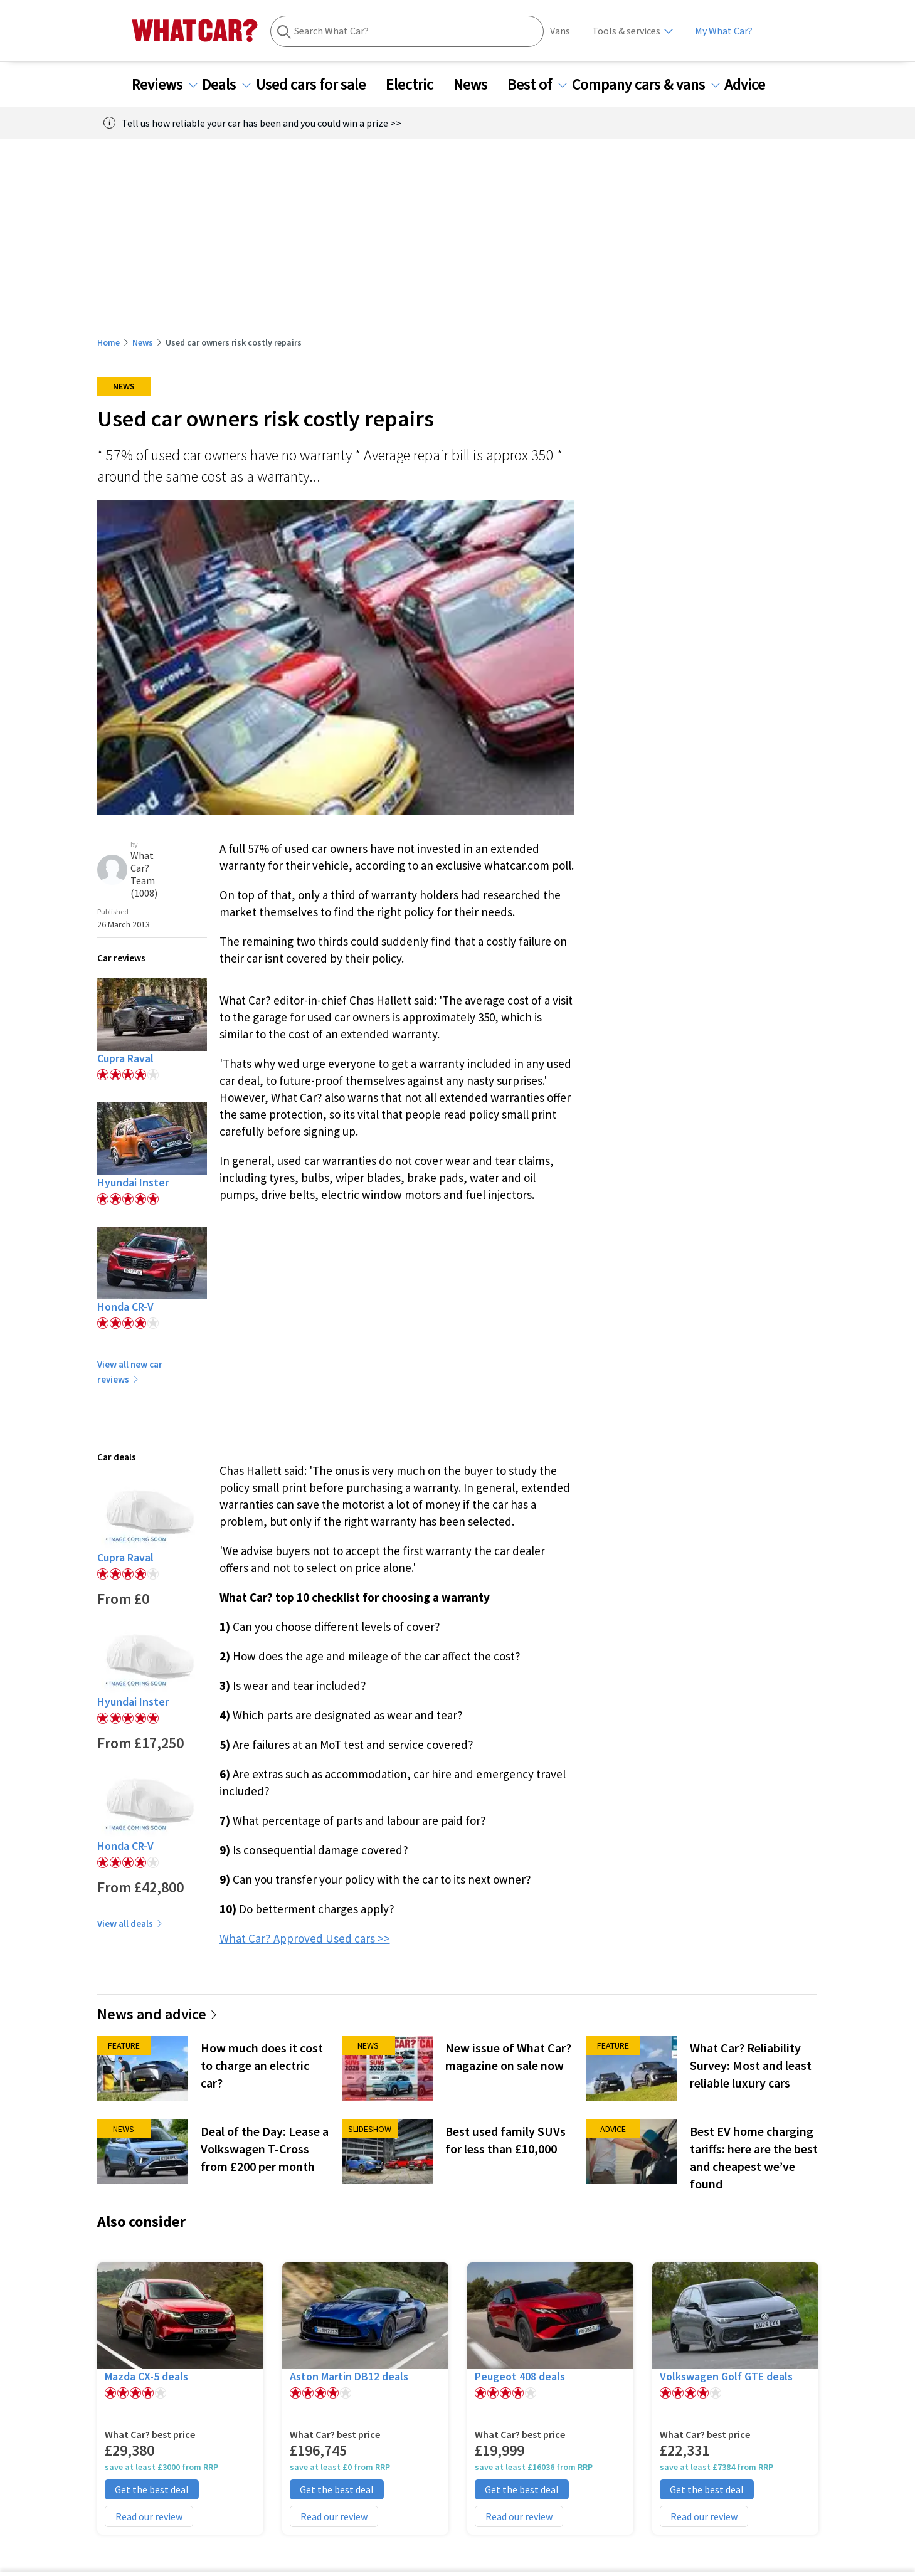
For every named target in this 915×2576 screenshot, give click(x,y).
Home (108, 342)
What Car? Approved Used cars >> (304, 1938)
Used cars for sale (318, 85)
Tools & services (626, 31)
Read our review (148, 2516)
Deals (226, 85)
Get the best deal (152, 2489)
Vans (560, 31)
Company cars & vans (646, 85)
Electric (417, 85)
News (477, 85)
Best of (537, 85)
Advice (752, 85)
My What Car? (724, 31)
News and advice (157, 2014)
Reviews (165, 85)
